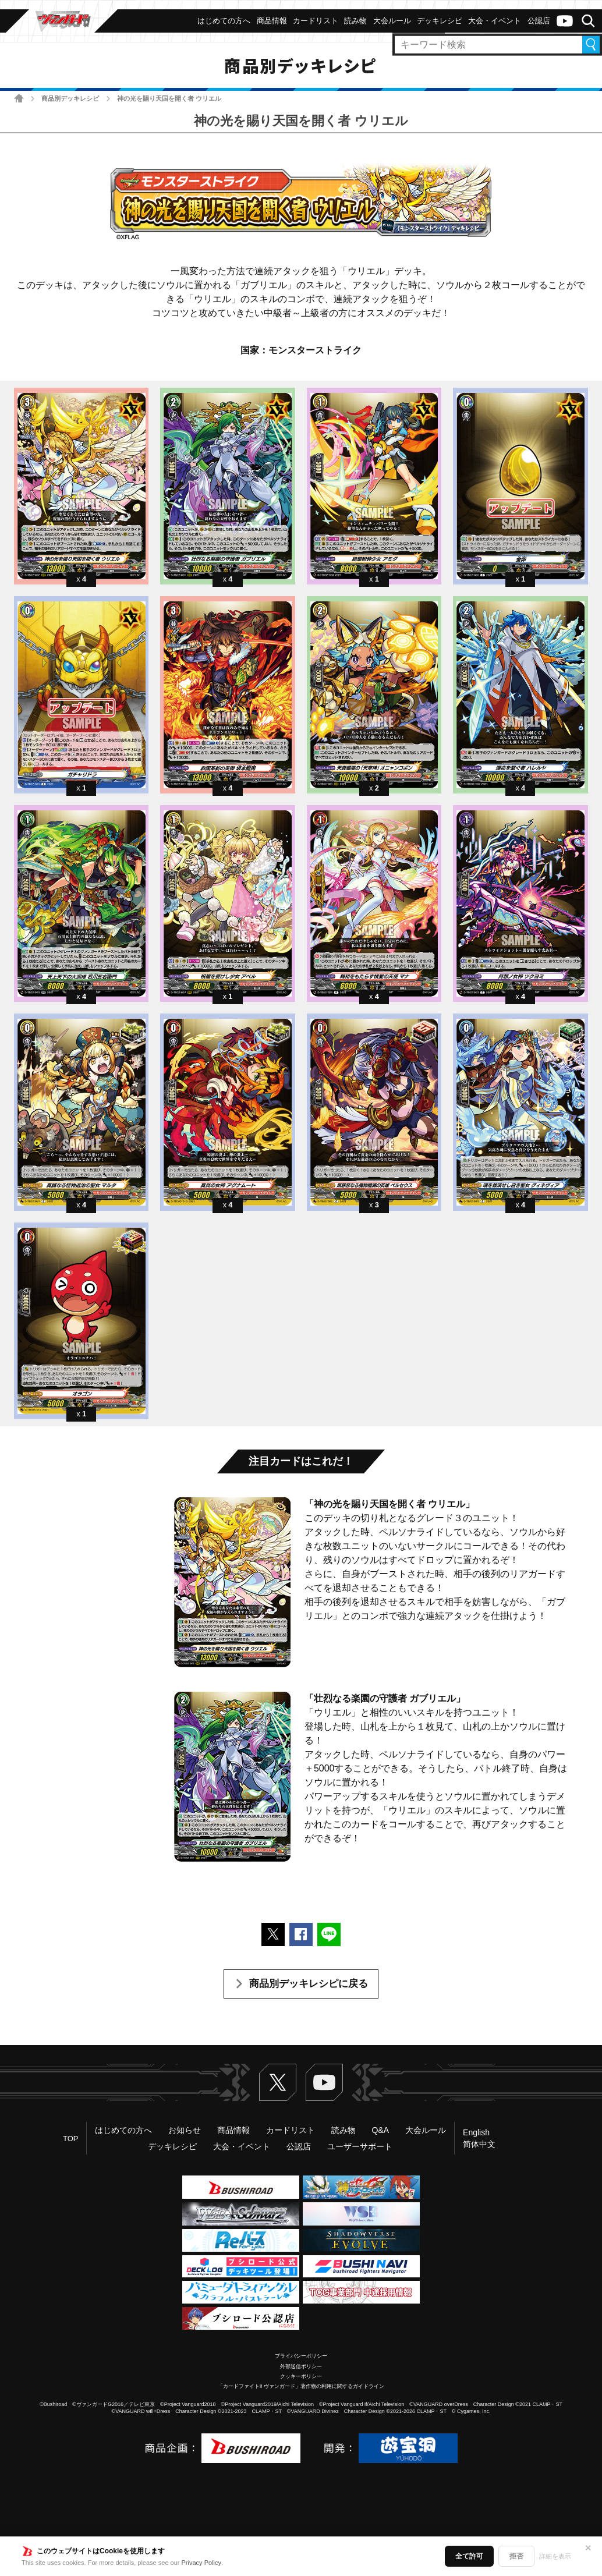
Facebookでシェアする (301, 1934)
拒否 (516, 2556)
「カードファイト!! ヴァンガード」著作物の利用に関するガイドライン (301, 2386)
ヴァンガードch (564, 21)
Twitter (277, 2082)
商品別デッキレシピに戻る (308, 1983)
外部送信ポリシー (301, 2366)
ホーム (19, 98)
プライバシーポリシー (301, 2356)
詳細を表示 (555, 2556)
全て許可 (469, 2556)
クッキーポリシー (301, 2376)
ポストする (273, 1934)
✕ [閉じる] (588, 2548)
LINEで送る (329, 1934)
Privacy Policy (201, 2562)
